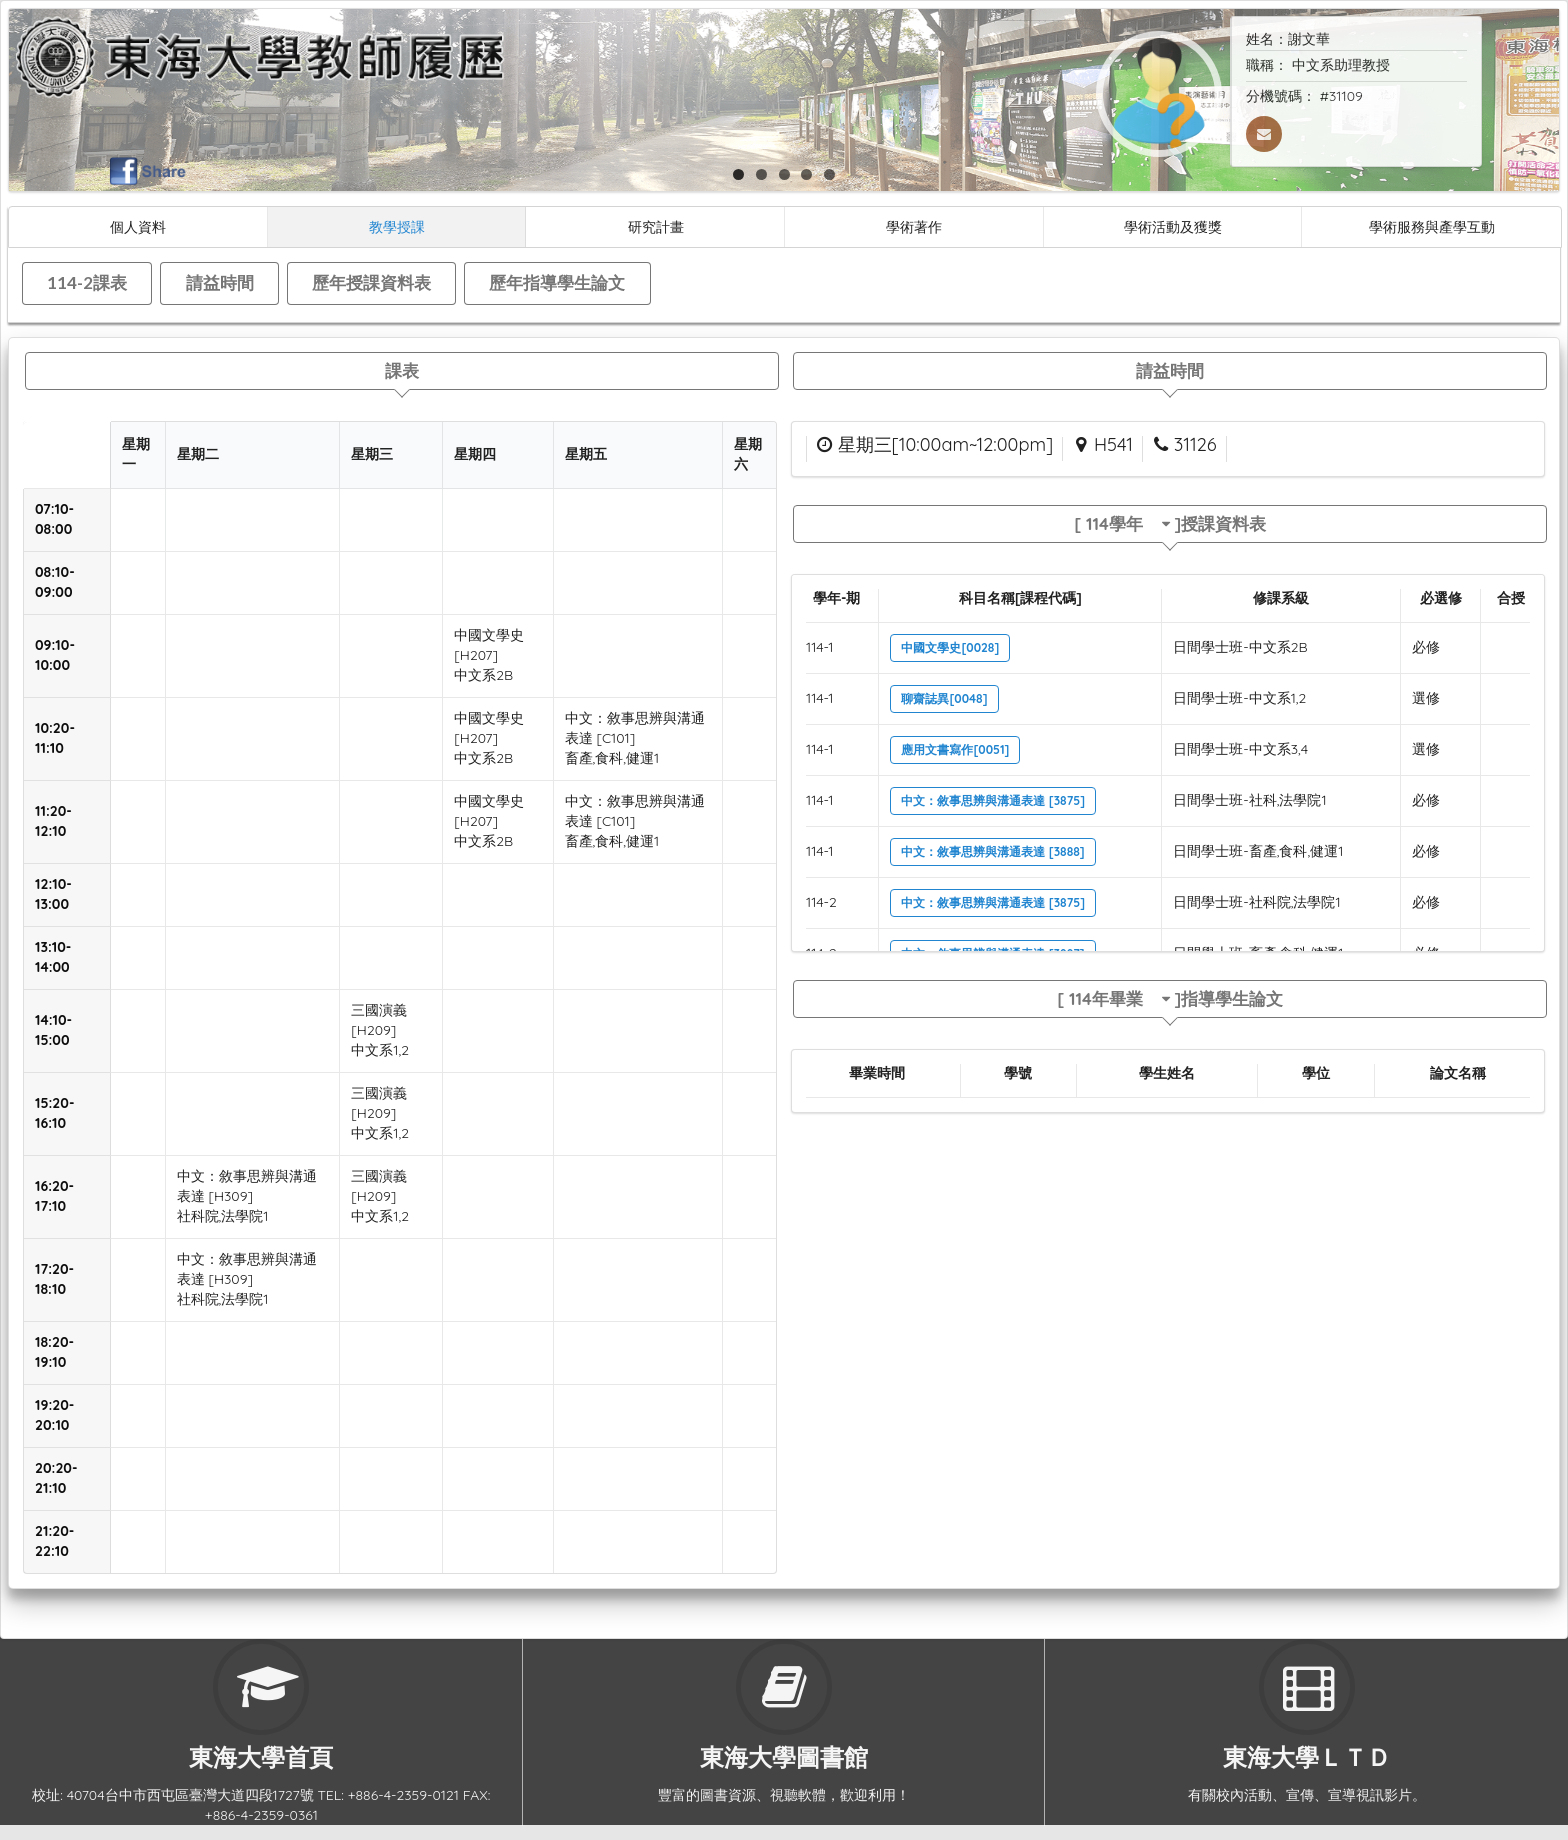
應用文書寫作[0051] (955, 749)
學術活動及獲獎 (1173, 226)
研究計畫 (656, 226)
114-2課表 (87, 282)
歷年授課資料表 (371, 282)
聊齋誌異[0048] (944, 698)
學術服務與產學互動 (1432, 226)
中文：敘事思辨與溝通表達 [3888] (992, 851)
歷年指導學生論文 (557, 282)
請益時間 (220, 282)
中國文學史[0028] (950, 647)
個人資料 (138, 226)
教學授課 (397, 226)
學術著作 (914, 226)
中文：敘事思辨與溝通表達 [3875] (993, 800)
